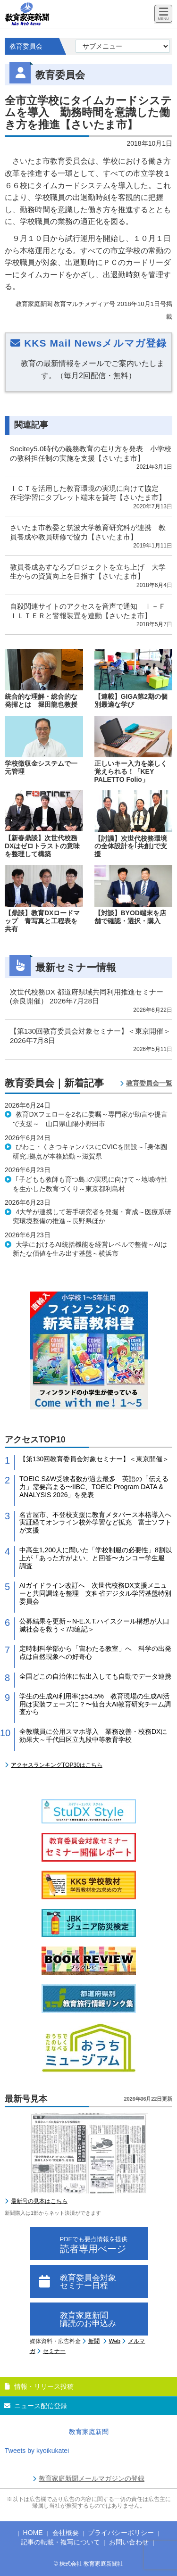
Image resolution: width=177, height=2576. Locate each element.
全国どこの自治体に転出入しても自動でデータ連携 (95, 1676)
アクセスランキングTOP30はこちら (56, 1765)
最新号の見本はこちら (39, 2201)
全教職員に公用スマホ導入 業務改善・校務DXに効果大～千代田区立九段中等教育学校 (93, 1735)
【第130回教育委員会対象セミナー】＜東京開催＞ (94, 1459)
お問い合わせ (129, 2542)
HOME (33, 2532)
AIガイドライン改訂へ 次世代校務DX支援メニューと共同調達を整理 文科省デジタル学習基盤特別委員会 (95, 1593)
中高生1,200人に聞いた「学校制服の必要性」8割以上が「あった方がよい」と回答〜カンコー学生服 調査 (95, 1558)
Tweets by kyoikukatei (37, 2450)
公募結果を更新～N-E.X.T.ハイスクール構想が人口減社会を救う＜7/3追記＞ (94, 1625)
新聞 (94, 2341)
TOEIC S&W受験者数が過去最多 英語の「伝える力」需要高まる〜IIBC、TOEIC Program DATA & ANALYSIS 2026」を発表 (94, 1487)
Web (114, 2341)
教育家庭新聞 (89, 2431)
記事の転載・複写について (60, 2542)
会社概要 (65, 2532)
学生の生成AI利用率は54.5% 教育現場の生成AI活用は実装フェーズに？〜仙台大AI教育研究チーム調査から (95, 1704)
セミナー (54, 2351)
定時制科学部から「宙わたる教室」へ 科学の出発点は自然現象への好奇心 (95, 1652)
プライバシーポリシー (121, 2532)
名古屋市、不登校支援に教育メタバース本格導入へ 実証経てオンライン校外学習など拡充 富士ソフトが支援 (95, 1522)
